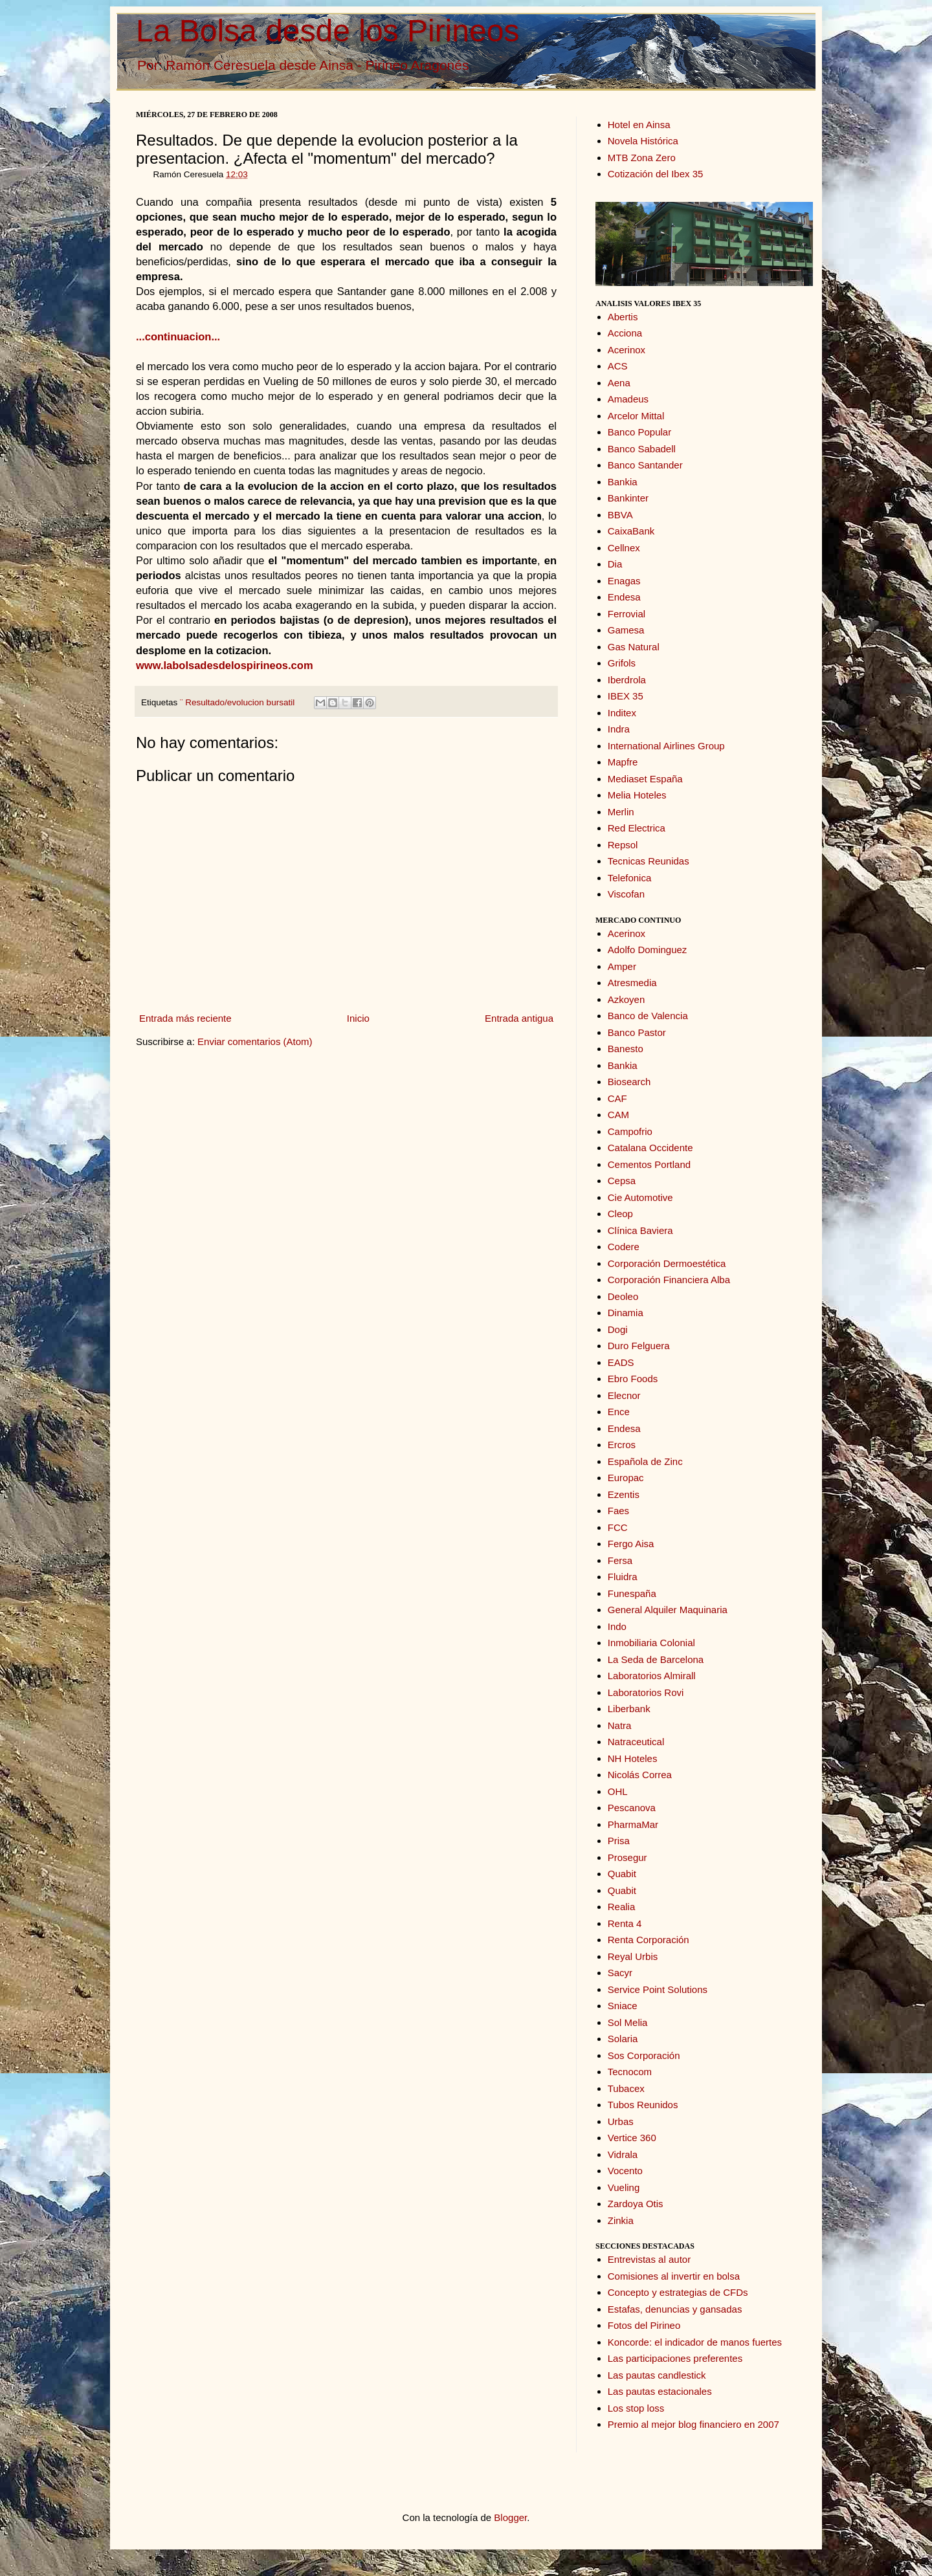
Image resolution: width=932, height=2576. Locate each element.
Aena (619, 382)
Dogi (618, 1329)
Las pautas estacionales (660, 2391)
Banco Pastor (637, 1032)
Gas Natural (634, 646)
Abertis (623, 316)
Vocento (625, 2170)
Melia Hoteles (637, 794)
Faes (618, 1510)
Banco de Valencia (648, 1015)
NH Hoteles (633, 1758)
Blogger (510, 2517)
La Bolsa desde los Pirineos (327, 31)
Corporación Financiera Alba (669, 1279)
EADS (621, 1362)
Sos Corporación (644, 2055)
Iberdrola (627, 679)
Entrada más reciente (185, 1018)
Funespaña (632, 1593)
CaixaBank (631, 530)
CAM (618, 1114)
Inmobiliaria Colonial (651, 1642)
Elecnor (624, 1395)
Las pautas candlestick (657, 2375)
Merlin (621, 811)
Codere (623, 1246)
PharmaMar (633, 1824)
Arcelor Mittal (636, 415)
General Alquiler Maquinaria (667, 1609)
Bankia (623, 481)
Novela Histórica (643, 140)
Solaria (623, 2038)
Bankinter (628, 497)
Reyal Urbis (633, 1956)
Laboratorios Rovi (646, 1692)
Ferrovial (626, 613)
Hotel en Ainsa (639, 124)
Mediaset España (645, 778)
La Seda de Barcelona (656, 1659)
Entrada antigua (519, 1018)
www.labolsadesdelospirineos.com (224, 665)
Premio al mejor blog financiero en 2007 (693, 2424)
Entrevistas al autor (649, 2259)
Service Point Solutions (657, 1989)
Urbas (621, 2121)
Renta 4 (625, 1923)
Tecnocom (630, 2071)
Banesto (625, 1048)
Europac (626, 1477)
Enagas (624, 580)
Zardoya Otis (635, 2203)
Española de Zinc (645, 1461)
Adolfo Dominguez (647, 949)
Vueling (623, 2187)
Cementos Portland (649, 1164)
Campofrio (630, 1131)
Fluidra (623, 1576)
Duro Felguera (639, 1345)
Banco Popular (639, 431)
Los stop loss (636, 2408)
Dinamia (625, 1312)
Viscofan (626, 893)
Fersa (620, 1560)
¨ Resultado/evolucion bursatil (237, 702)
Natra (620, 1725)
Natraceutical (636, 1741)
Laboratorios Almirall (652, 1675)
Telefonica (630, 877)
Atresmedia (632, 982)
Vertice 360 (632, 2137)
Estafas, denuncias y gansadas (675, 2309)
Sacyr (620, 1972)
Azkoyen (626, 999)
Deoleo (623, 1296)
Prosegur (627, 1857)
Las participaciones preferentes (675, 2358)
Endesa (624, 596)
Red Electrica (636, 827)
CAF (617, 1098)
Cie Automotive (640, 1197)
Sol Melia (628, 2022)
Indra (619, 728)
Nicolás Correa (640, 1774)
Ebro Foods (633, 1378)
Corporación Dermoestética (667, 1263)
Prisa (619, 1840)
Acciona (625, 332)
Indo (617, 1626)
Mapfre (623, 761)
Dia (615, 563)
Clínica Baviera (640, 1230)
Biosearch (629, 1081)
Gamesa (626, 629)
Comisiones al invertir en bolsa (674, 2276)
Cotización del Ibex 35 (656, 173)
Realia (622, 1906)
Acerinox (626, 349)
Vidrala (623, 2154)
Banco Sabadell (642, 448)
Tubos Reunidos (643, 2104)
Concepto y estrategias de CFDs (678, 2292)
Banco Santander (645, 464)
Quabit (622, 1873)
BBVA (620, 514)
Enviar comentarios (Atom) (255, 1041)
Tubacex (626, 2088)
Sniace (623, 2005)
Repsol (623, 844)
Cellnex (624, 547)
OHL (618, 1791)
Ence (619, 1411)
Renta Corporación (648, 1939)
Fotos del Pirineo (644, 2325)
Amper (622, 966)
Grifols (622, 662)
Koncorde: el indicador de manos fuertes (695, 2342)
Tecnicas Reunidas (648, 860)
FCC (618, 1527)
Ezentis (623, 1494)
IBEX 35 (625, 695)
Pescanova (632, 1807)
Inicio (358, 1018)
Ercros (622, 1444)
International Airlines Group (666, 745)
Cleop (620, 1213)
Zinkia (621, 2220)
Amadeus (628, 398)
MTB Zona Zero (642, 157)
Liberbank (629, 1708)
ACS (618, 365)
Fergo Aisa (631, 1543)
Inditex (622, 712)
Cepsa (622, 1180)
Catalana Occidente (650, 1147)
